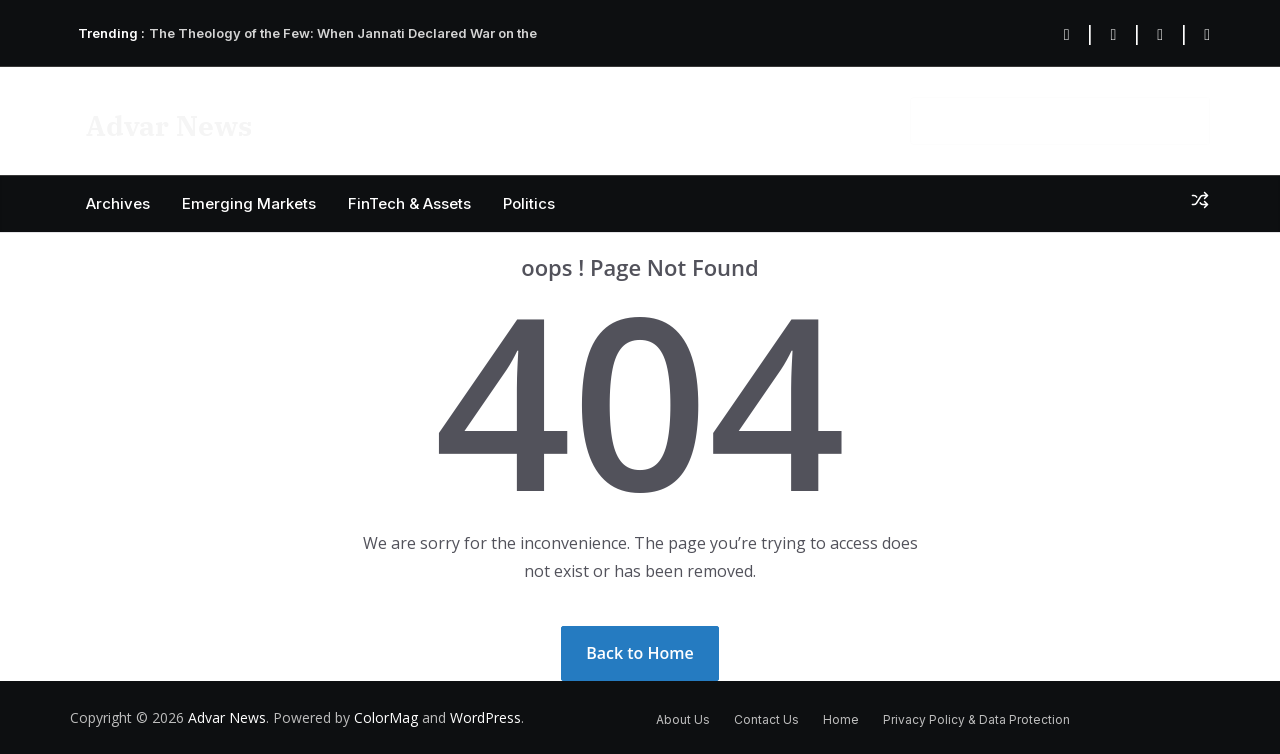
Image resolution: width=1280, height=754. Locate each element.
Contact (763, 120)
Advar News (169, 125)
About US (849, 120)
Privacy (683, 120)
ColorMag (386, 717)
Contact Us (766, 719)
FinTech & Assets (409, 203)
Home (841, 719)
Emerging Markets (249, 203)
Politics (529, 203)
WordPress (485, 717)
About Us (683, 719)
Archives (118, 203)
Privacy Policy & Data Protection (976, 719)
